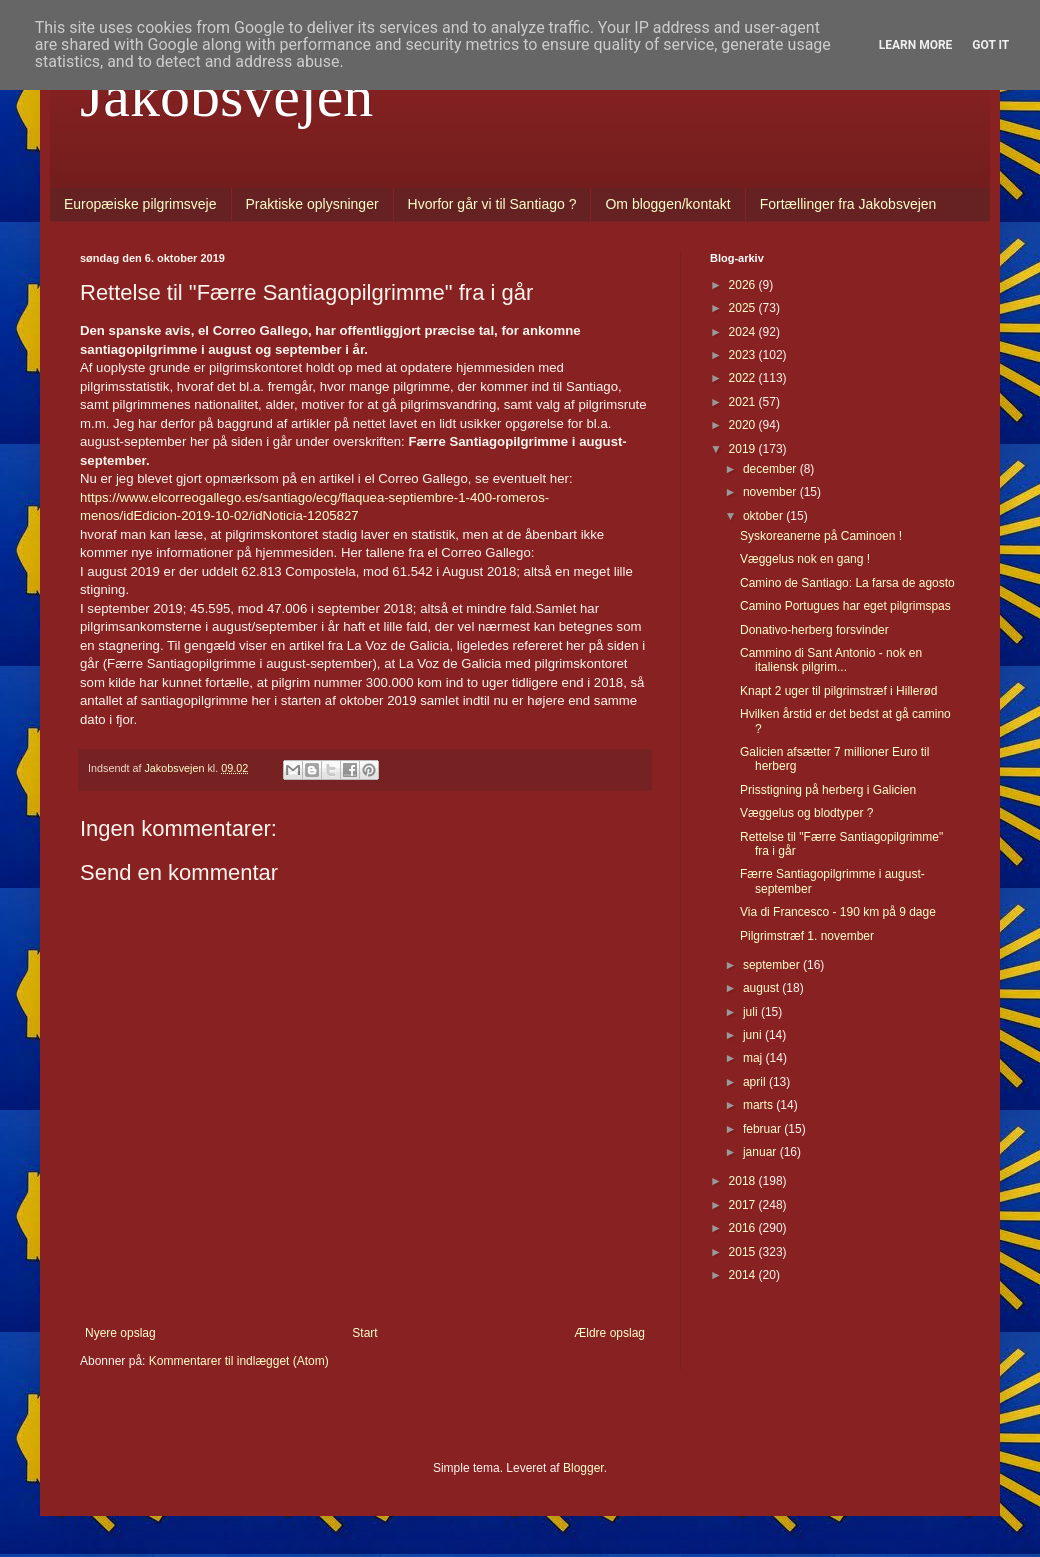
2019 (744, 449)
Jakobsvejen (226, 96)
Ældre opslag (609, 1333)
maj (754, 1058)
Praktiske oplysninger (312, 204)
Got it (990, 45)
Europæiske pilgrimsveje (140, 204)
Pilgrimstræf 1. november (807, 936)
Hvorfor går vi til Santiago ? (492, 204)
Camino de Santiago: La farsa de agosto (847, 583)
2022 (744, 378)
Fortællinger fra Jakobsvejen (848, 204)
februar (763, 1129)
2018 (744, 1181)
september (773, 965)
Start (364, 1333)
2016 (744, 1228)
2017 (744, 1205)
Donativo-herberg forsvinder (814, 630)
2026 (744, 285)
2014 (744, 1275)
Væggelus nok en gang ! (805, 559)
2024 (744, 332)
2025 (744, 308)
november (771, 492)
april (756, 1082)
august (762, 988)
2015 (744, 1252)
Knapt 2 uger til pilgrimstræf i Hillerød (838, 691)
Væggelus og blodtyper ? (806, 813)
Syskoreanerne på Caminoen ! (821, 536)
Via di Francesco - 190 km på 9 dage (838, 912)
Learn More (916, 45)
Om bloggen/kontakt (667, 204)
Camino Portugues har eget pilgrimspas (845, 606)
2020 (744, 425)
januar (761, 1152)
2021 (744, 402)
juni (754, 1035)
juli (752, 1012)
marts (759, 1105)
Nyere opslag (120, 1333)
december (771, 469)
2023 (744, 355)
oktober (764, 516)
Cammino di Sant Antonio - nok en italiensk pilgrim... (831, 660)
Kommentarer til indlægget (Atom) (239, 1361)
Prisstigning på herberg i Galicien (828, 790)
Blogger (583, 1468)
